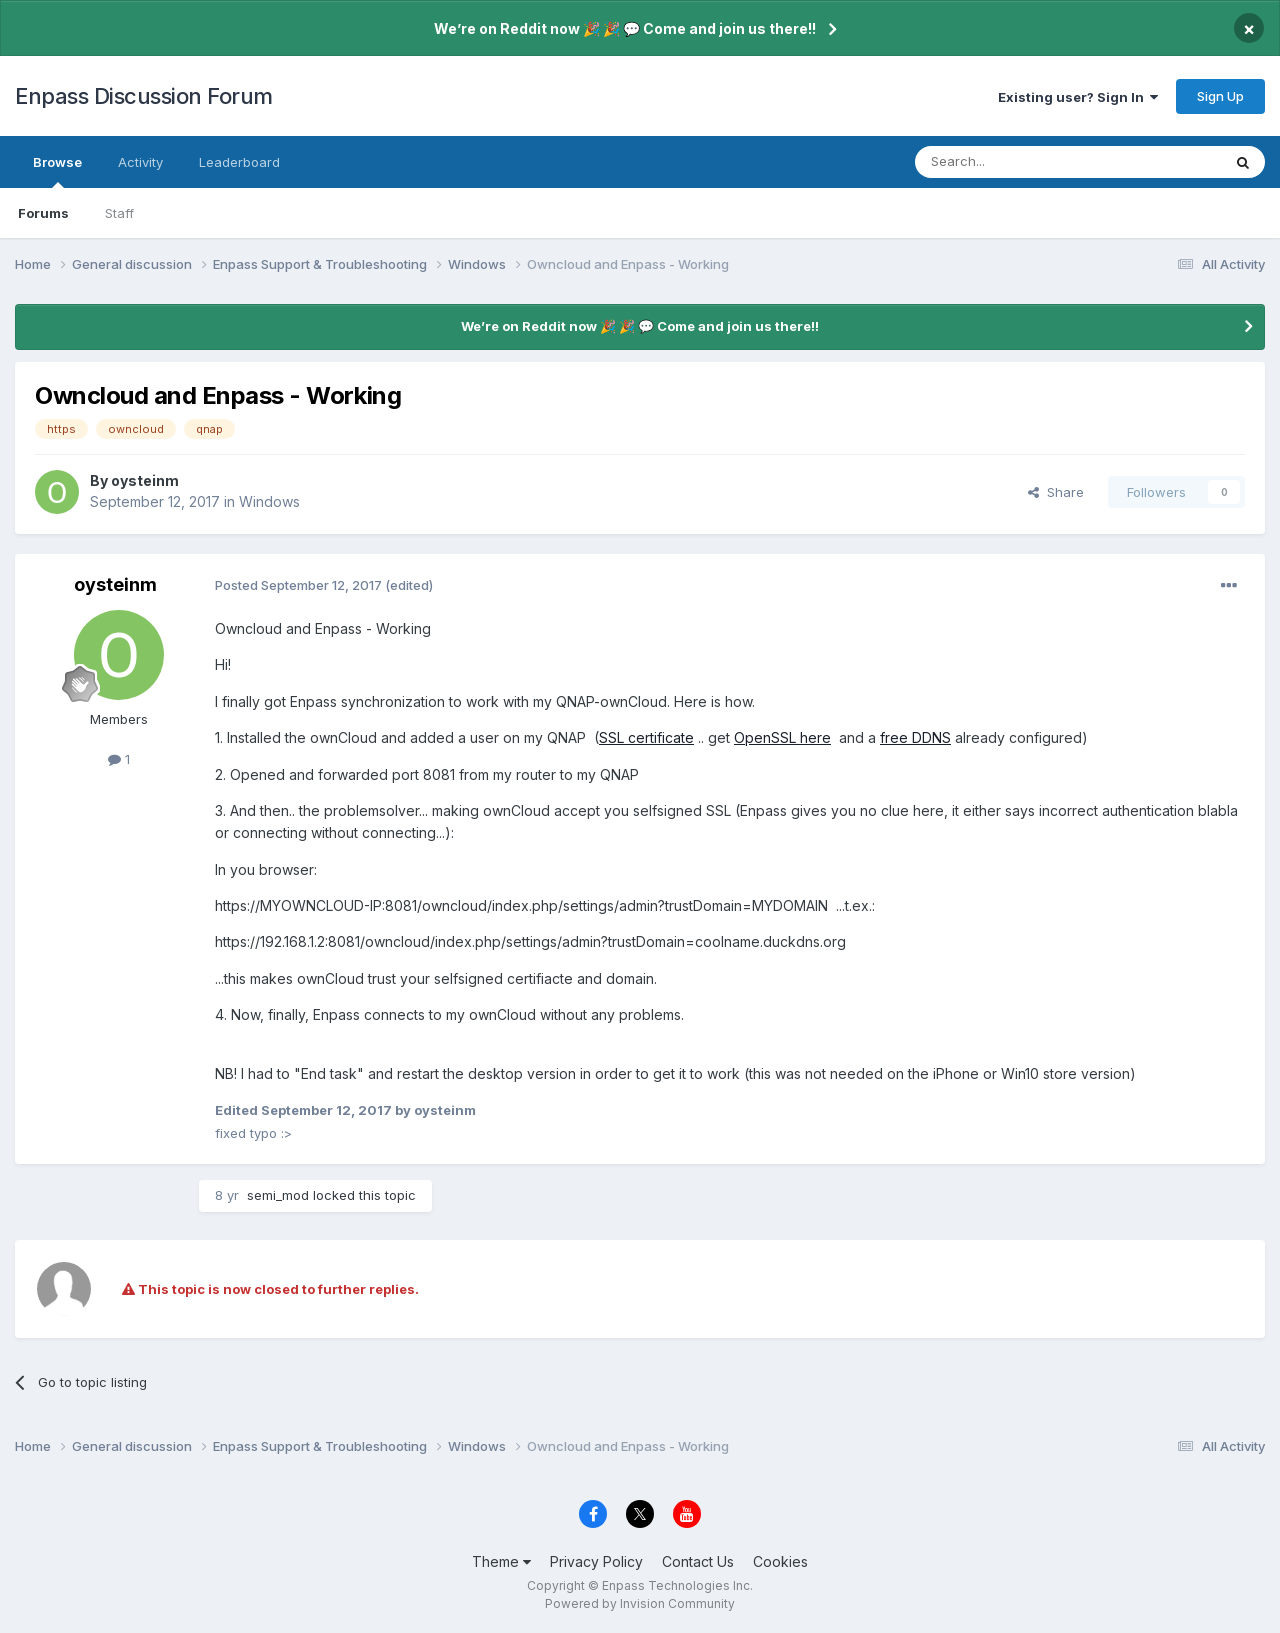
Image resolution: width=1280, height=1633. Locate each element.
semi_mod (278, 1195)
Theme (501, 1561)
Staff (119, 213)
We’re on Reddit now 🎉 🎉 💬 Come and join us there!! (625, 28)
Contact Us (698, 1561)
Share (1056, 492)
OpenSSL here (782, 737)
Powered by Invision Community (640, 1603)
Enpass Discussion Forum (144, 96)
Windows (269, 501)
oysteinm (145, 480)
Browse (57, 171)
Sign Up (1220, 96)
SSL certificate (646, 737)
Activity (140, 162)
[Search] (1017, 162)
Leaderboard (239, 162)
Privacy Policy (596, 1561)
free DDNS (915, 737)
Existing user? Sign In (1078, 97)
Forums (43, 213)
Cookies (780, 1561)
